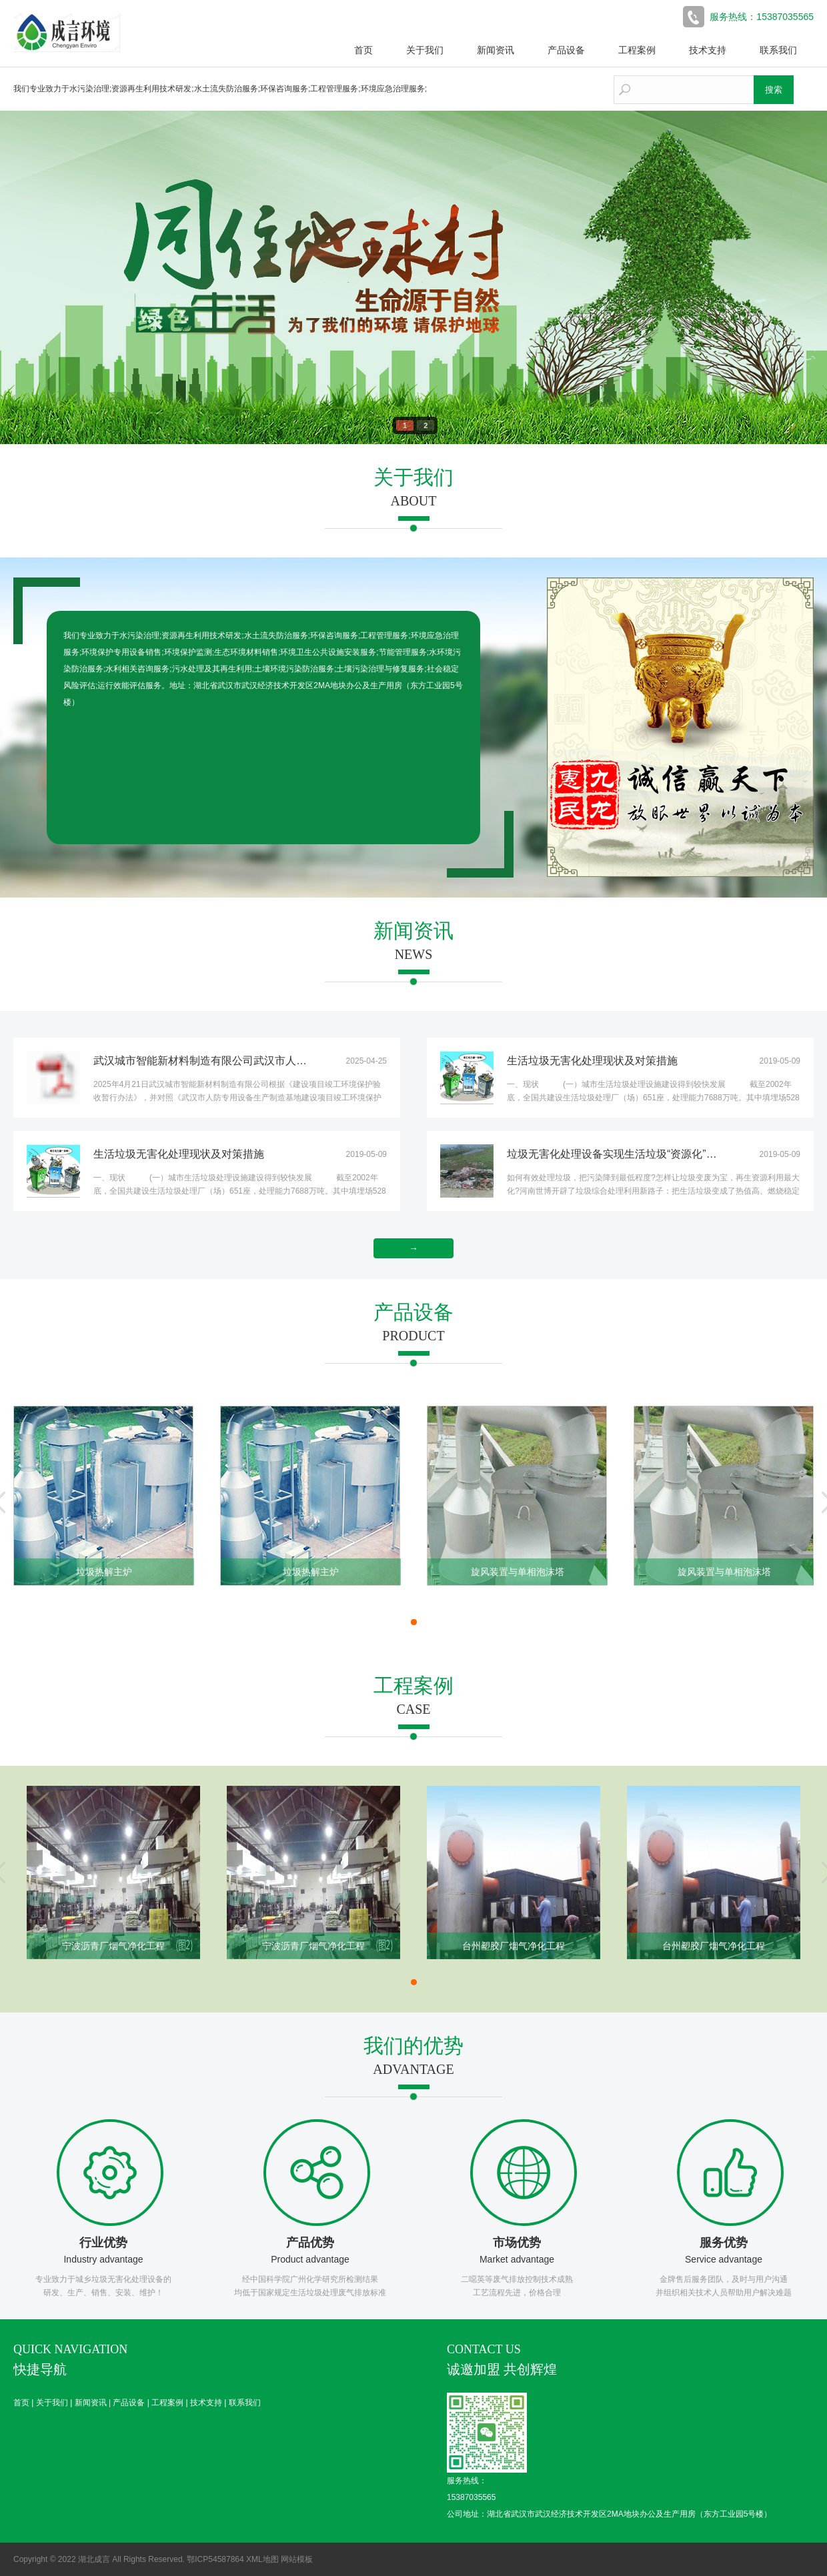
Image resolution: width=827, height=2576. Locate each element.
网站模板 (297, 2559)
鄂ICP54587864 (215, 2559)
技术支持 (707, 50)
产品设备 (566, 50)
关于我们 (425, 50)
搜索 (773, 90)
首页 (363, 50)
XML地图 (262, 2559)
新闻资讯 (495, 50)
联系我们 (778, 50)
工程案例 (637, 50)
